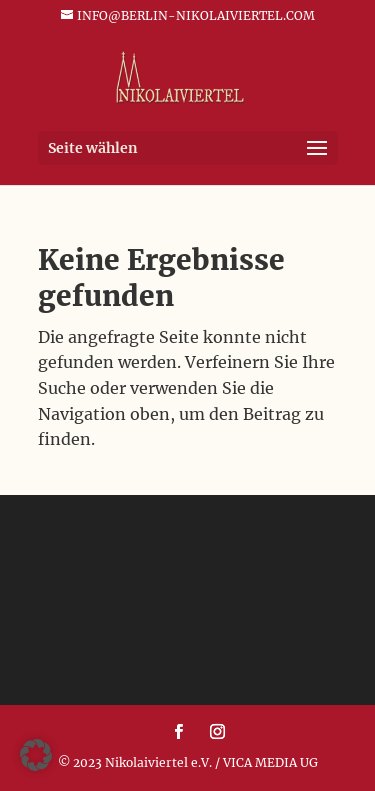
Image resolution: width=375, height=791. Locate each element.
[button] (36, 755)
